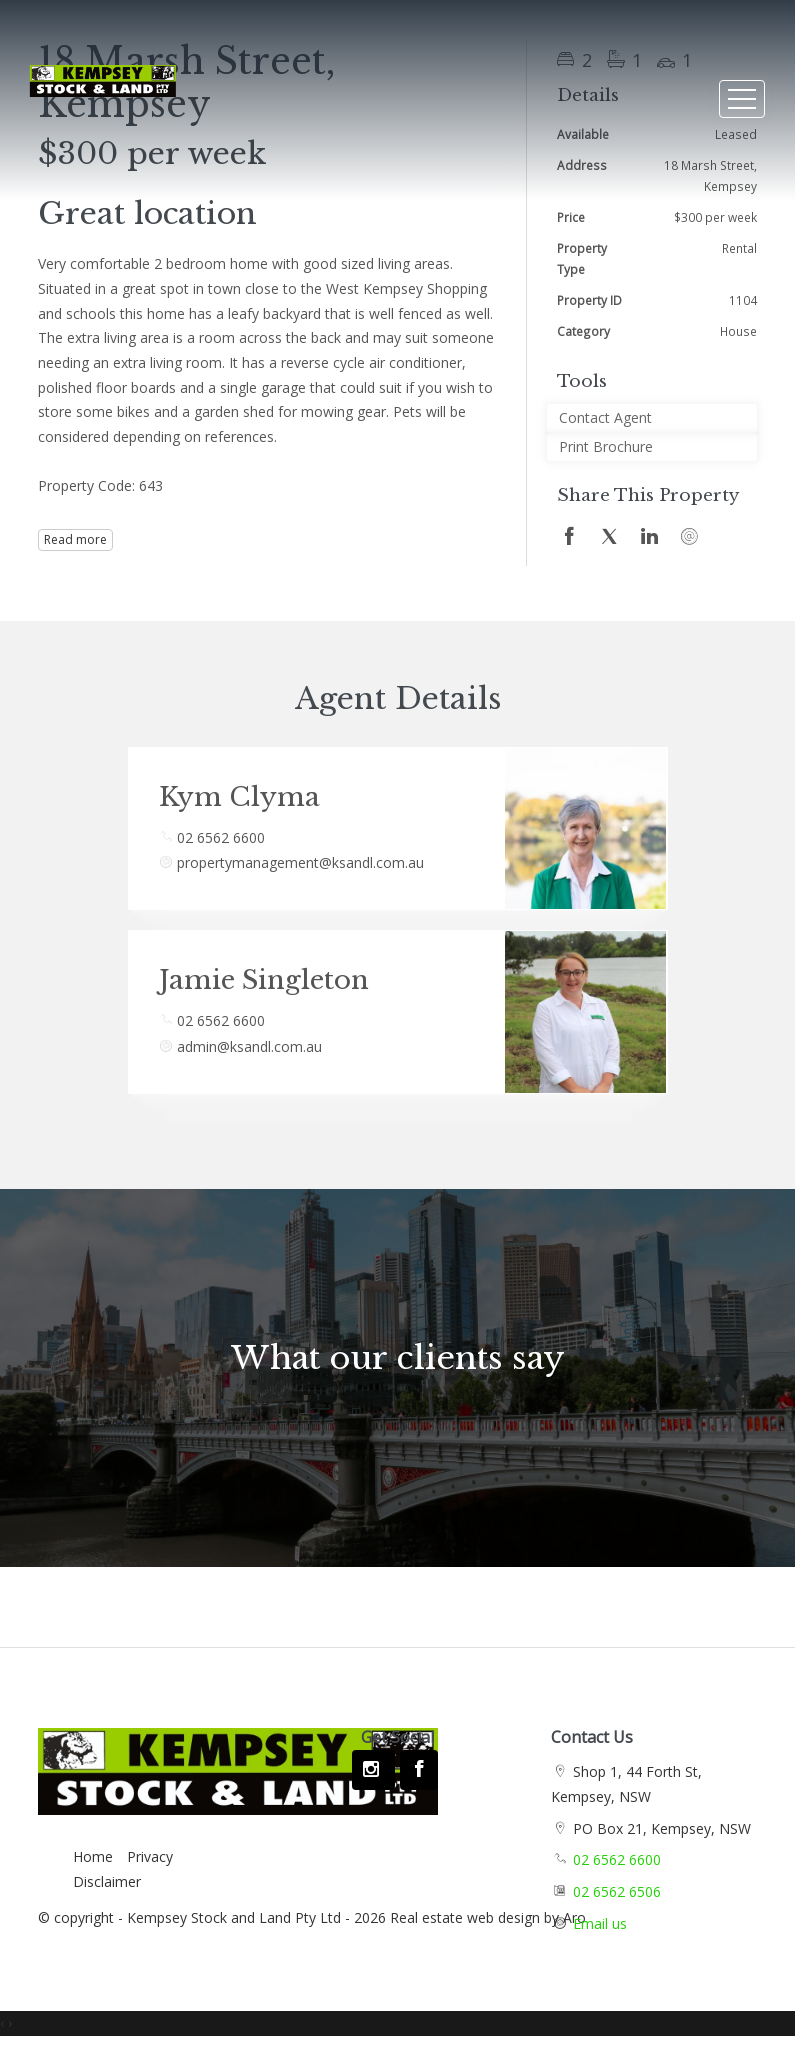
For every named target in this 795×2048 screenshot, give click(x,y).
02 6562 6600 (221, 837)
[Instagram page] (373, 1770)
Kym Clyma (239, 797)
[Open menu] (742, 99)
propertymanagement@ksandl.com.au (300, 862)
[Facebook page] (419, 1770)
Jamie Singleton (264, 980)
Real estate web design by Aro (488, 1917)
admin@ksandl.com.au (249, 1046)
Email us (600, 1923)
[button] (652, 447)
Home (93, 1856)
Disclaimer (107, 1881)
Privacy (150, 1856)
